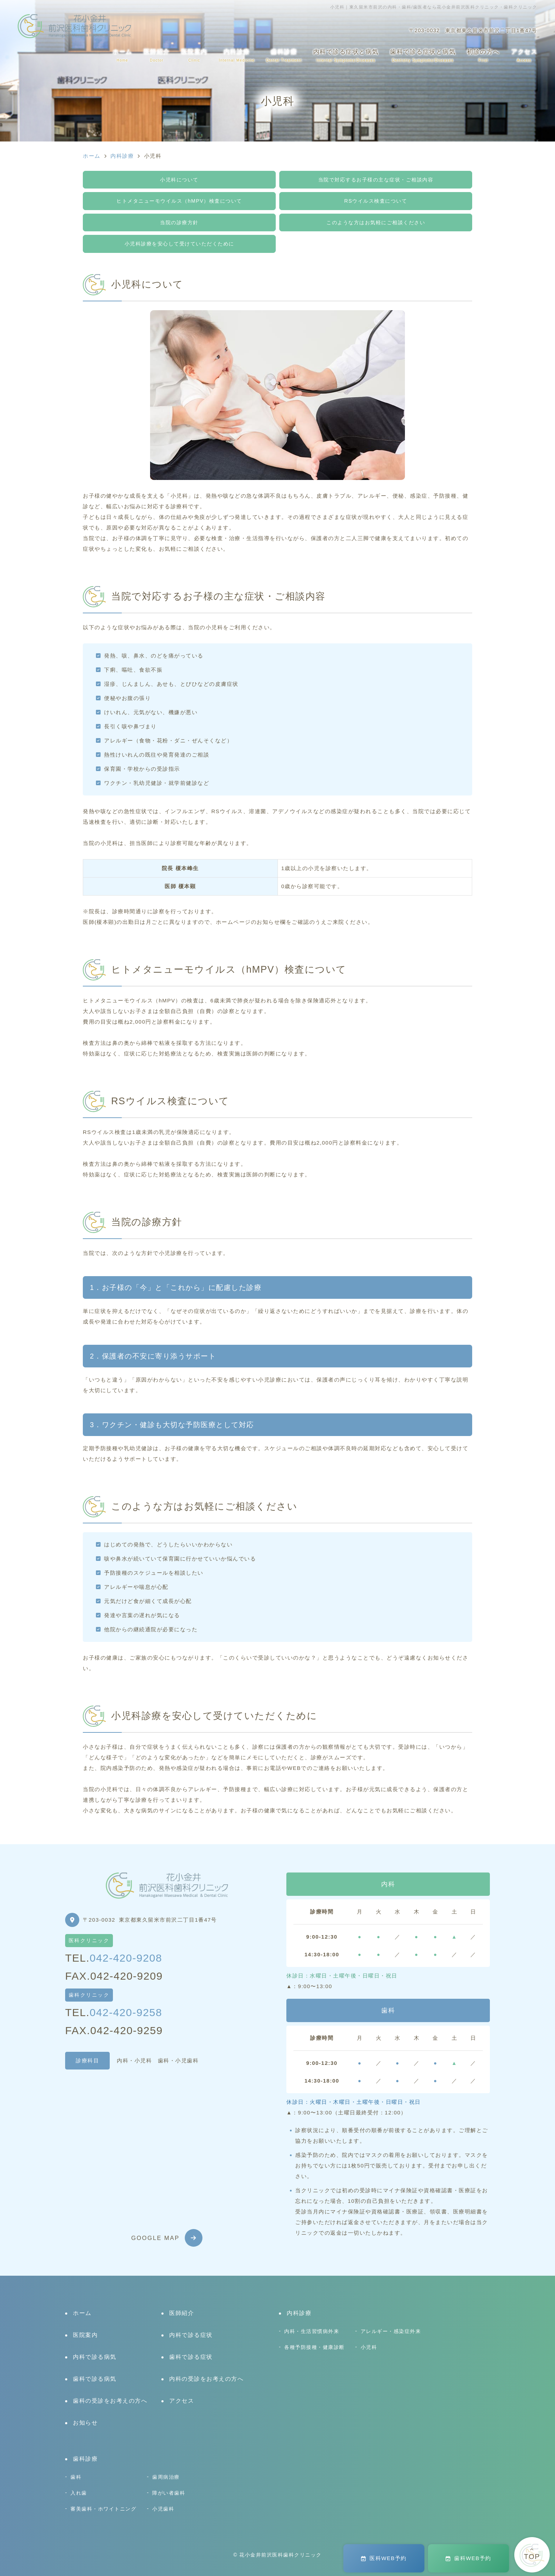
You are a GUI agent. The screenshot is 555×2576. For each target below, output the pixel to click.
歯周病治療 (166, 2477)
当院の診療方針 (179, 222)
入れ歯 (78, 2493)
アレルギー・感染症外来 (391, 2331)
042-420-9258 (126, 2012)
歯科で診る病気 (94, 2379)
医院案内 (194, 55)
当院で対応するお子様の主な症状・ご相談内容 (376, 180)
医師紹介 (157, 55)
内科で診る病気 (94, 2357)
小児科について (179, 180)
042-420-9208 (126, 1958)
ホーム (122, 55)
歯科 (75, 2477)
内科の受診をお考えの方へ (206, 2379)
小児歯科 (163, 2509)
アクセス (524, 55)
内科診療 (237, 55)
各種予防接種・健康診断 (314, 2347)
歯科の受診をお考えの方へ (110, 2401)
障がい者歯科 (168, 2493)
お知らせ (85, 2423)
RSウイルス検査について (375, 201)
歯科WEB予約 (468, 2558)
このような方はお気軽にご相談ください (375, 222)
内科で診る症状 (191, 2335)
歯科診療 (284, 55)
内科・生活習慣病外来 (311, 2331)
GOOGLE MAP (155, 2238)
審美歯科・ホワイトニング (103, 2509)
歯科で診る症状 (191, 2357)
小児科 (369, 2347)
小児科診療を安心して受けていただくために (179, 244)
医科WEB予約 (384, 2558)
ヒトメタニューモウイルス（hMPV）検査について (179, 201)
